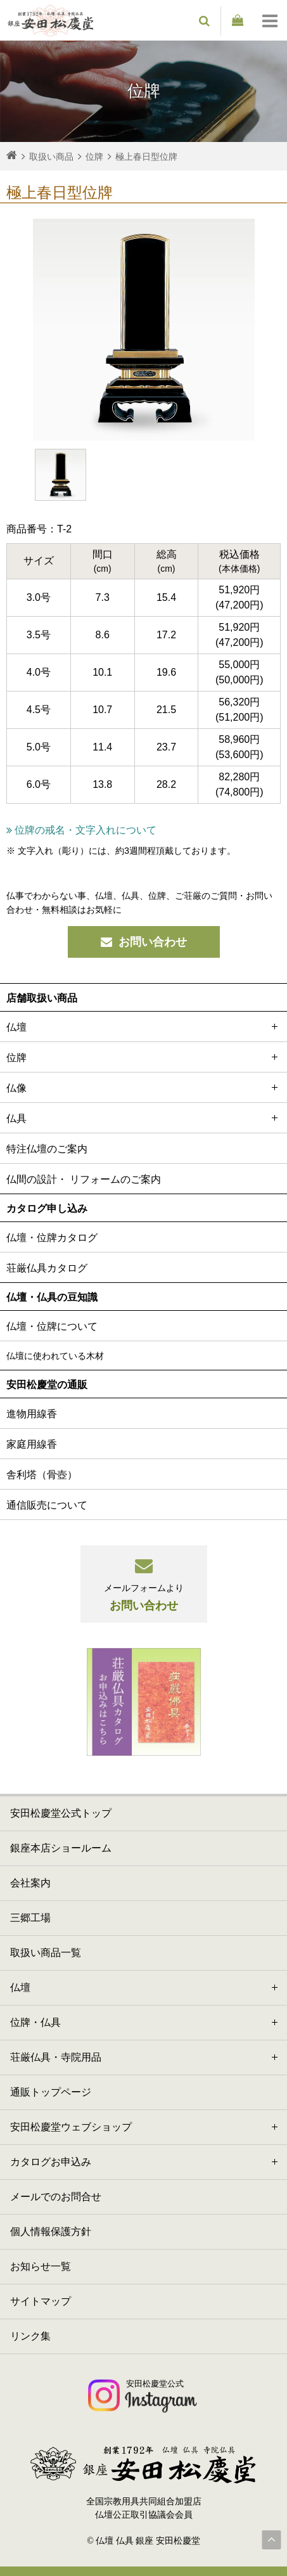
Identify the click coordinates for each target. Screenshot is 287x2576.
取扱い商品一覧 (45, 1952)
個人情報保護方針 (50, 2231)
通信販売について (46, 1505)
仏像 (143, 1087)
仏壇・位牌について (52, 1326)
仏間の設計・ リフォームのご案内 (83, 1179)
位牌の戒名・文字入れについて (81, 830)
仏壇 (143, 1026)
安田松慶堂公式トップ (61, 1813)
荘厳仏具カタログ (46, 1268)
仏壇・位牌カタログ (52, 1237)
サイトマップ (40, 2301)
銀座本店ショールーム (61, 1848)
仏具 (143, 1118)
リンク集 (30, 2336)
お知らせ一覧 (40, 2266)
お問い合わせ (144, 942)
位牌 (143, 1057)
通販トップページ (50, 2092)
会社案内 (30, 1882)
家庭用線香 (31, 1444)
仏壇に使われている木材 (55, 1356)
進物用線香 (31, 1413)
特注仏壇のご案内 (46, 1148)
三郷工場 (30, 1917)
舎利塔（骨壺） (41, 1474)
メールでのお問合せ (55, 2196)
